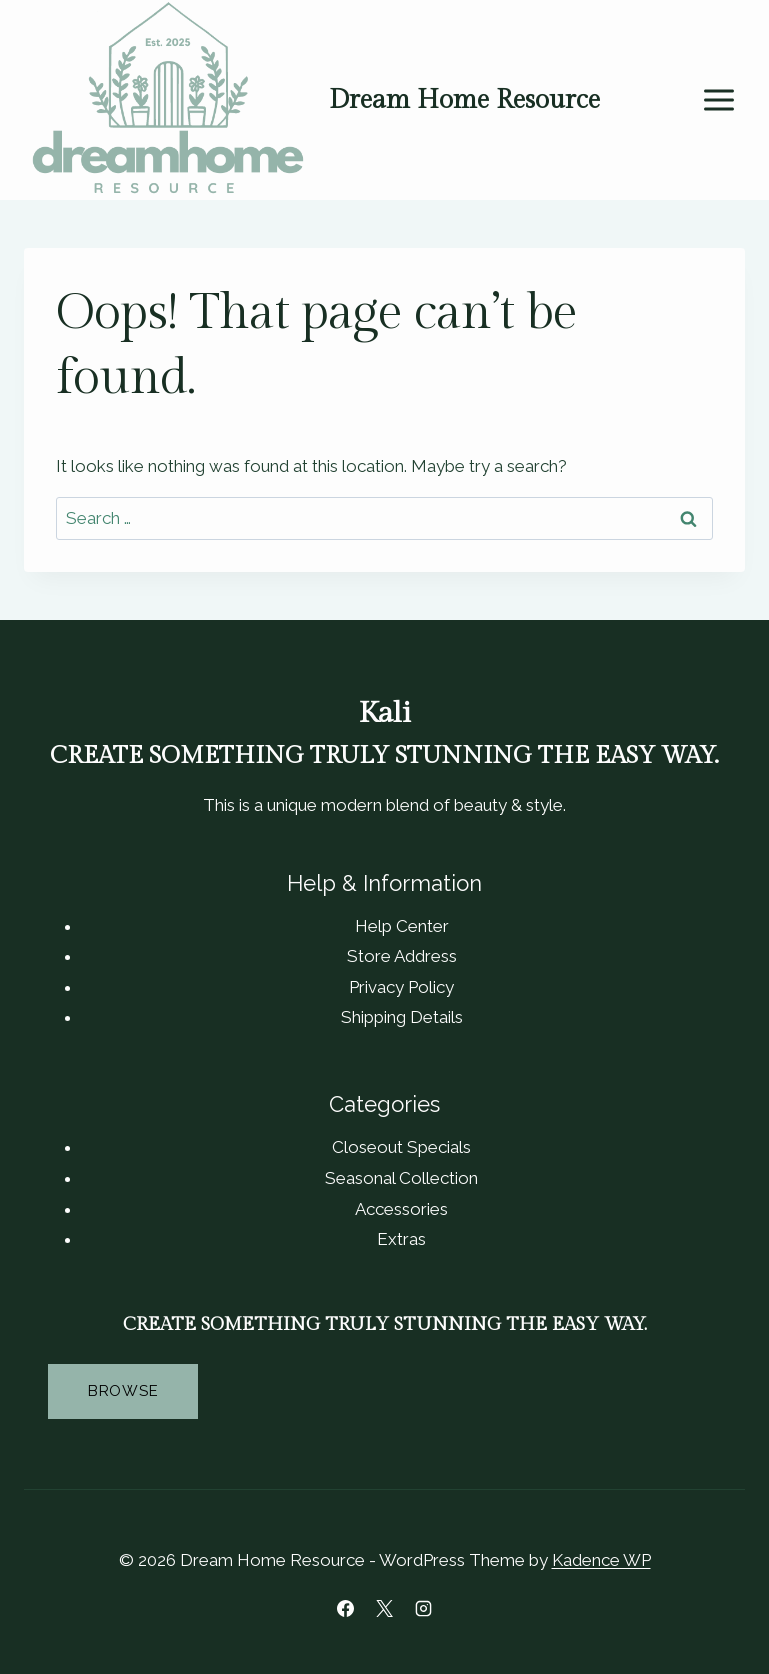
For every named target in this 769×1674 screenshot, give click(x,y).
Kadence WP (601, 1560)
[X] (385, 1608)
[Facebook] (345, 1608)
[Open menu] (718, 100)
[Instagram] (424, 1608)
